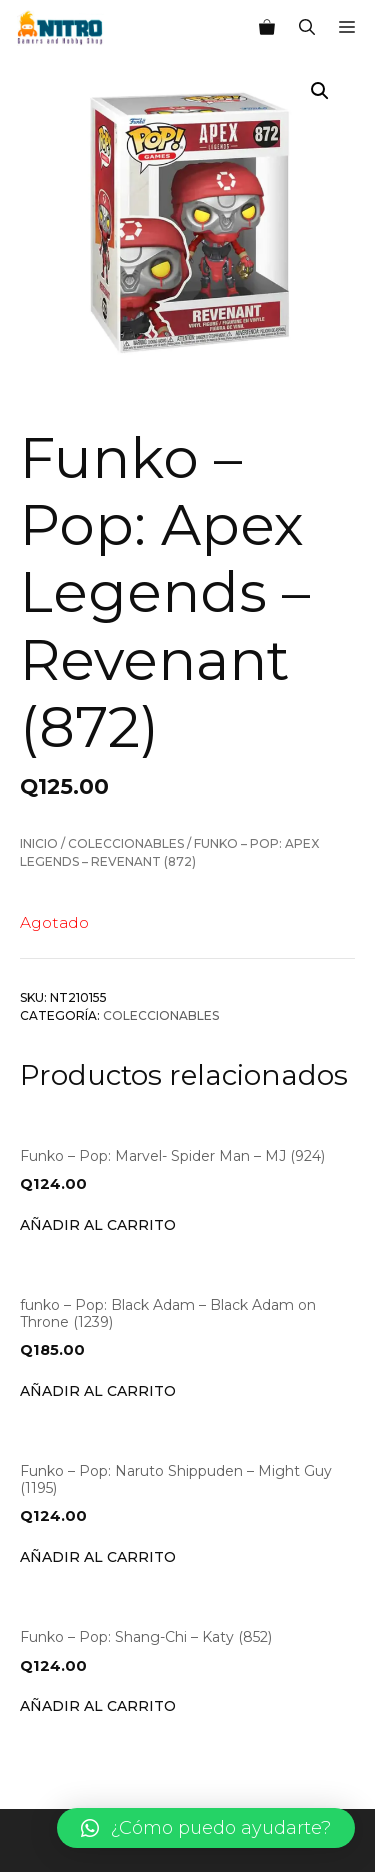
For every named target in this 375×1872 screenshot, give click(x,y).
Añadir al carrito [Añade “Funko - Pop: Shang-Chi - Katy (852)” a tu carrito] (98, 1706)
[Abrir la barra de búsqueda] (307, 28)
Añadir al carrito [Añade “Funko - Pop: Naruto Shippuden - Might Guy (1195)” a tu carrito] (98, 1557)
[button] (206, 1828)
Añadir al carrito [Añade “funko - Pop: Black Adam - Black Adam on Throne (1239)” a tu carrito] (98, 1391)
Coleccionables (126, 843)
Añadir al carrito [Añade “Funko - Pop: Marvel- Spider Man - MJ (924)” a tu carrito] (98, 1225)
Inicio (39, 843)
